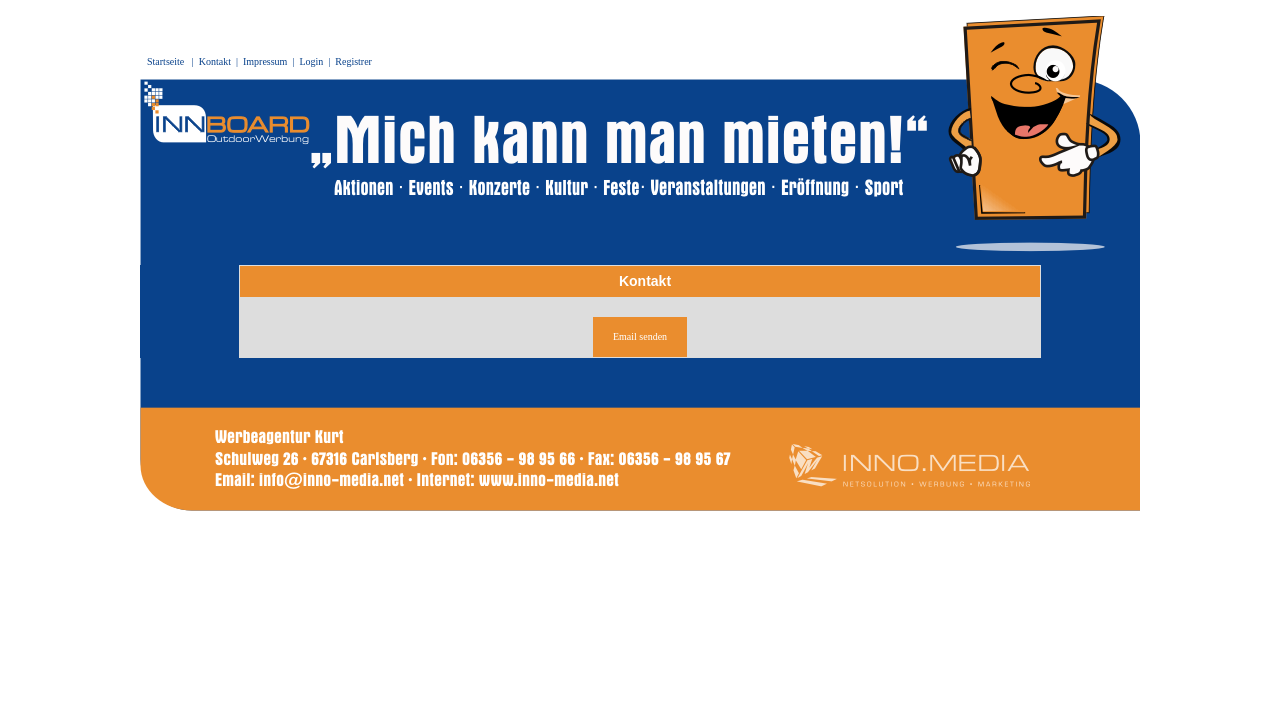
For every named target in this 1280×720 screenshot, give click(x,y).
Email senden (640, 336)
